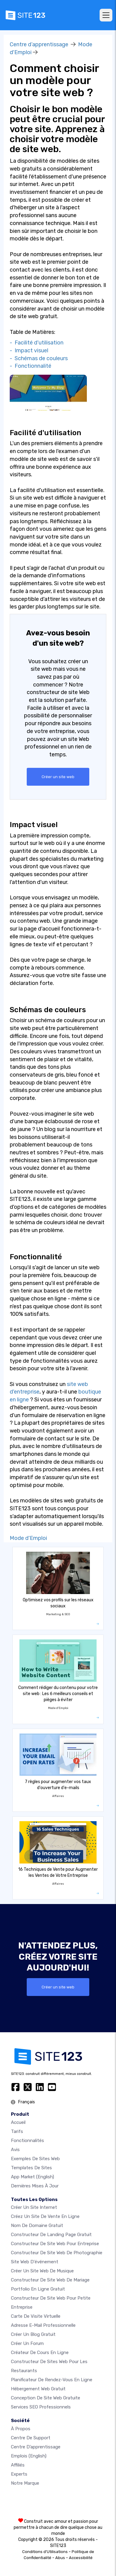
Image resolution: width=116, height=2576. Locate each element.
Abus (60, 2557)
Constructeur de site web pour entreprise (55, 2243)
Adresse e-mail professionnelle (43, 2325)
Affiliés (18, 2465)
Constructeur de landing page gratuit (51, 2234)
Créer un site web (58, 776)
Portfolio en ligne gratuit (38, 2289)
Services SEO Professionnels (41, 2407)
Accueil (18, 2122)
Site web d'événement (34, 2262)
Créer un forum (27, 2343)
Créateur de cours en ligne (40, 2352)
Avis (15, 2149)
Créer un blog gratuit (33, 2334)
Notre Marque (25, 2483)
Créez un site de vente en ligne (45, 2216)
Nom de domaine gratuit (37, 2225)
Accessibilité (81, 2557)
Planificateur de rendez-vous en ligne (51, 2379)
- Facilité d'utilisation (36, 342)
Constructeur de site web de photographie (56, 2252)
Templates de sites (31, 2167)
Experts (19, 2474)
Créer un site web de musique (42, 2271)
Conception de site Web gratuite (45, 2398)
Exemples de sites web (35, 2158)
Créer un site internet (34, 2207)
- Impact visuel (29, 350)
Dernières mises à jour (35, 2186)
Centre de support (30, 2438)
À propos (20, 2428)
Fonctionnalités (27, 2140)
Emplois (28, 2456)
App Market (32, 2177)
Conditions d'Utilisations (45, 2551)
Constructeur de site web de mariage (50, 2280)
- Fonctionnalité (30, 366)
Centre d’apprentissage (39, 44)
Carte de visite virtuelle (35, 2316)
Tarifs (17, 2131)
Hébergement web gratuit (38, 2389)
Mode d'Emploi (28, 1538)
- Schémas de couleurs (39, 358)
